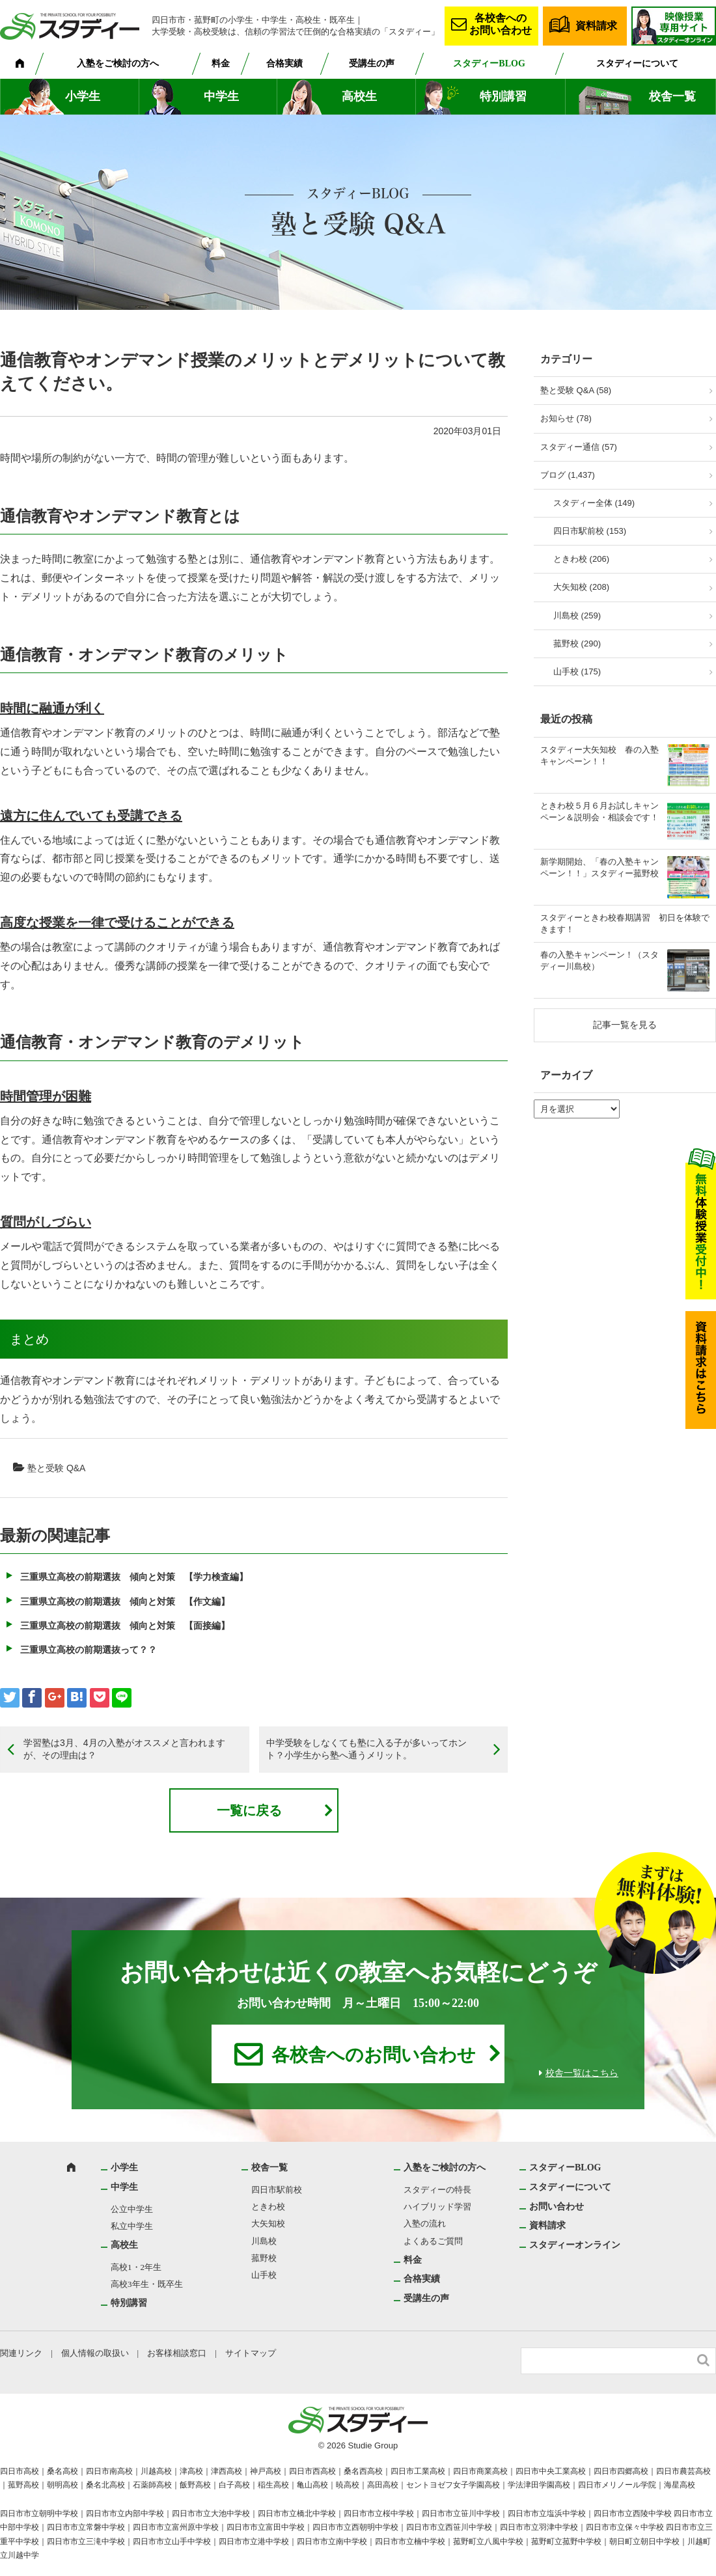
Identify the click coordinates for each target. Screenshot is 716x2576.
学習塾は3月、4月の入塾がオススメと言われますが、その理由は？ (124, 1749)
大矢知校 (268, 2223)
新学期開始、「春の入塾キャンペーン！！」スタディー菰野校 (599, 867)
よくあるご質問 (433, 2241)
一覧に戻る (249, 1810)
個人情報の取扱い (95, 2353)
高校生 (359, 96)
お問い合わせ (556, 2206)
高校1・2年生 (136, 2267)
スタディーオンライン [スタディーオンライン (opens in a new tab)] (574, 2245)
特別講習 (503, 96)
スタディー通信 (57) (578, 447)
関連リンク (21, 2353)
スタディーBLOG (489, 63)
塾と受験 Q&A (56, 1468)
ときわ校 (268, 2206)
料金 (221, 63)
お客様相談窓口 (176, 2353)
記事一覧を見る (625, 1024)
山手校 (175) (577, 671)
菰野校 (264, 2258)
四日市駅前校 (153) (589, 531)
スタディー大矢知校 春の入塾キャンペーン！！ (599, 755)
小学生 (82, 96)
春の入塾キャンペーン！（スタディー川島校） (599, 960)
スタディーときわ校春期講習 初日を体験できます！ (624, 923)
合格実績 (284, 63)
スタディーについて (637, 63)
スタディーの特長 (437, 2190)
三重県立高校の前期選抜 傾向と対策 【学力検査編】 (134, 1577)
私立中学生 (132, 2226)
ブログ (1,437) (567, 475)
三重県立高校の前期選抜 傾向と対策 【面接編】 (125, 1625)
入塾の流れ (425, 2223)
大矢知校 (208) (581, 587)
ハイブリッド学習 (437, 2206)
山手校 (264, 2275)
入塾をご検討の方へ (118, 63)
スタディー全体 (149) (594, 503)
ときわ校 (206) (581, 559)
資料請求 (596, 25)
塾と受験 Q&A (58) (575, 390)
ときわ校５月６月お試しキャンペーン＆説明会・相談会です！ (599, 811)
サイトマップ (250, 2353)
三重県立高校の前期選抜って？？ (88, 1649)
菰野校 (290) (577, 643)
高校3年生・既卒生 (147, 2284)
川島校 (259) (577, 615)
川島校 (264, 2241)
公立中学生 (132, 2209)
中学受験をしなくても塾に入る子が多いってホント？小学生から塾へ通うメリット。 (366, 1749)
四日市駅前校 (276, 2190)
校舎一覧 (672, 96)
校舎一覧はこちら (581, 2073)
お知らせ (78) (566, 418)
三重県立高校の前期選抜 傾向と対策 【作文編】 (125, 1601)
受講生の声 (371, 63)
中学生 (221, 96)
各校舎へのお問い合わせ (500, 24)
